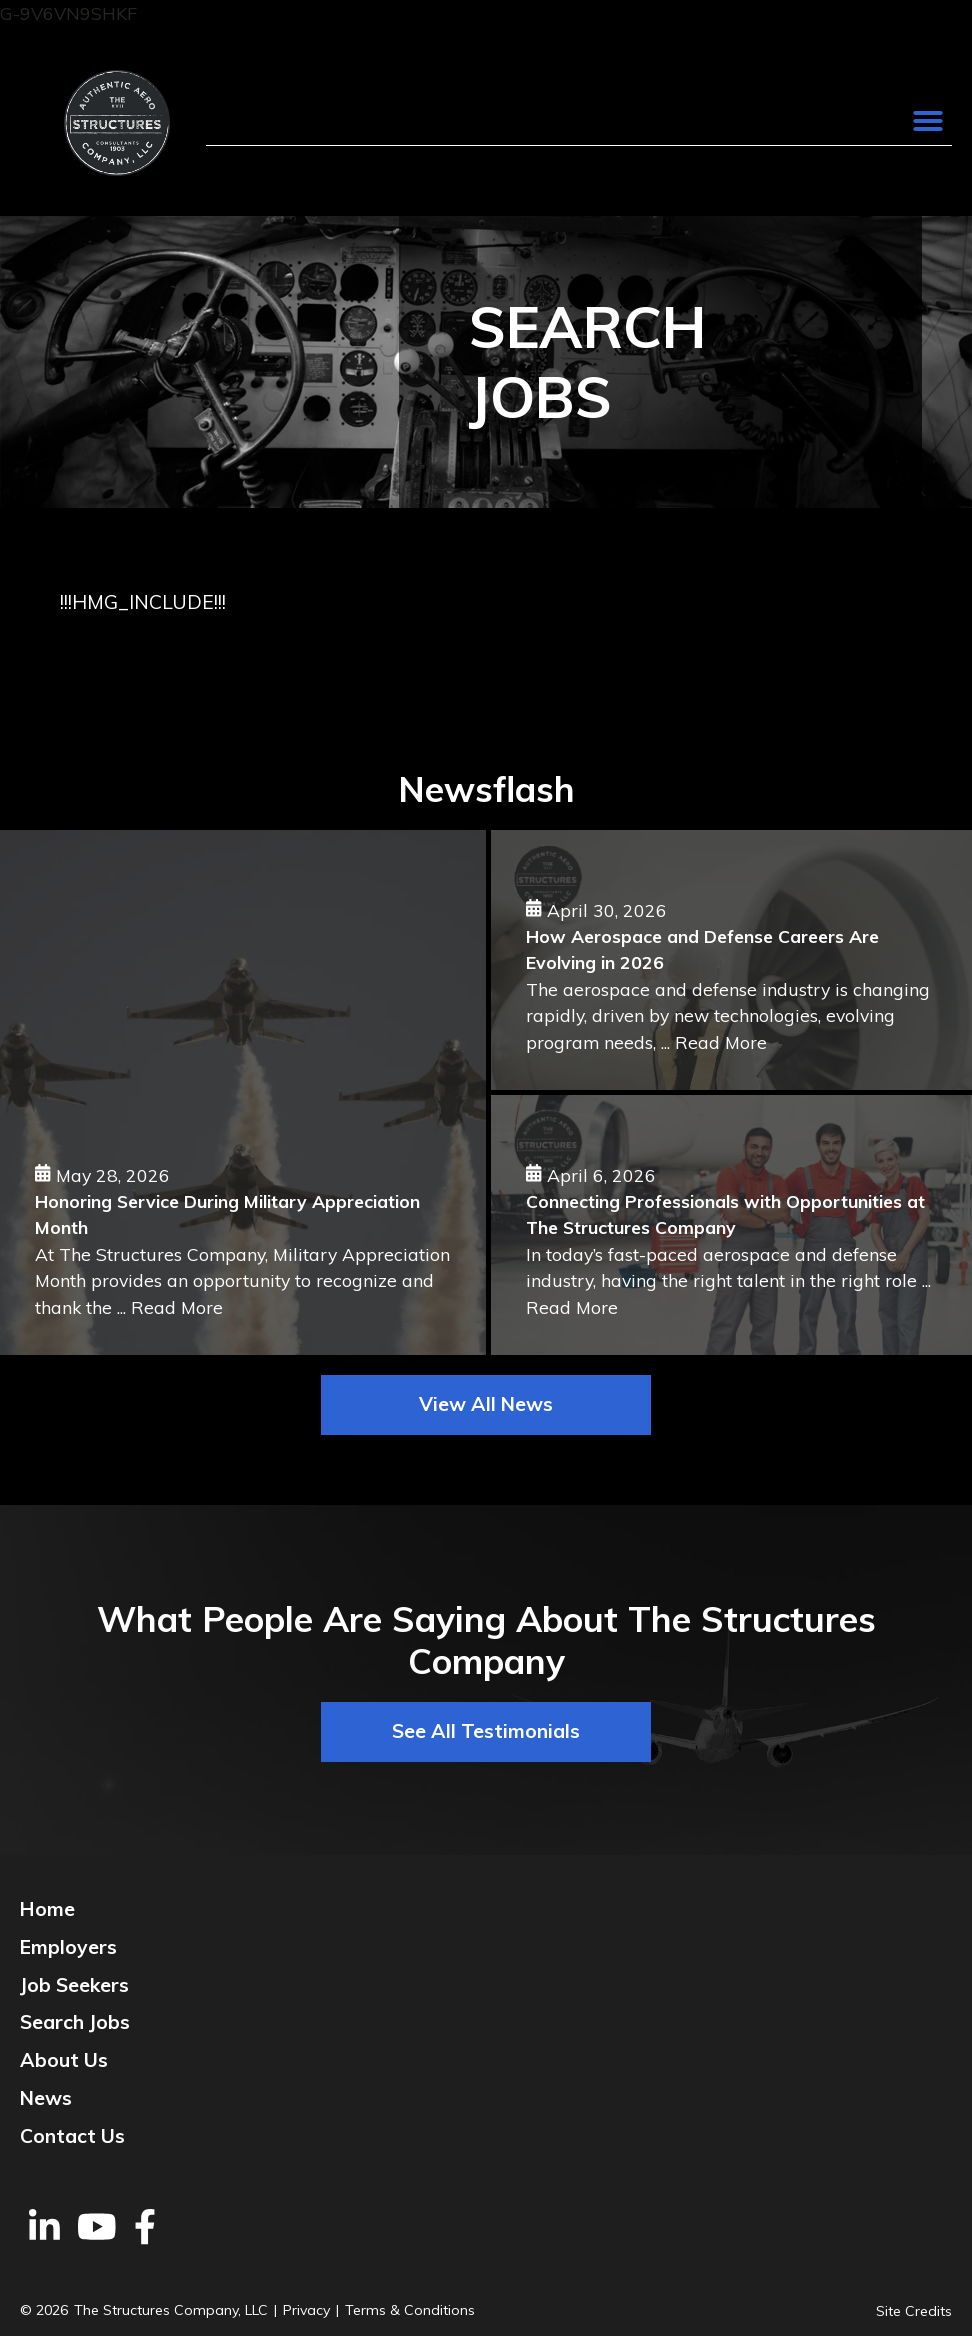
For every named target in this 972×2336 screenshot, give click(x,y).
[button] (928, 121)
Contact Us (72, 2136)
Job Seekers (74, 1985)
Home (47, 1909)
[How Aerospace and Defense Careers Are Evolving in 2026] (731, 960)
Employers (68, 1947)
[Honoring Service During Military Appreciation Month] (243, 1092)
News (46, 2098)
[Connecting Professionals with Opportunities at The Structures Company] (731, 1225)
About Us (64, 2060)
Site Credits (914, 2311)
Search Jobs (75, 2022)
